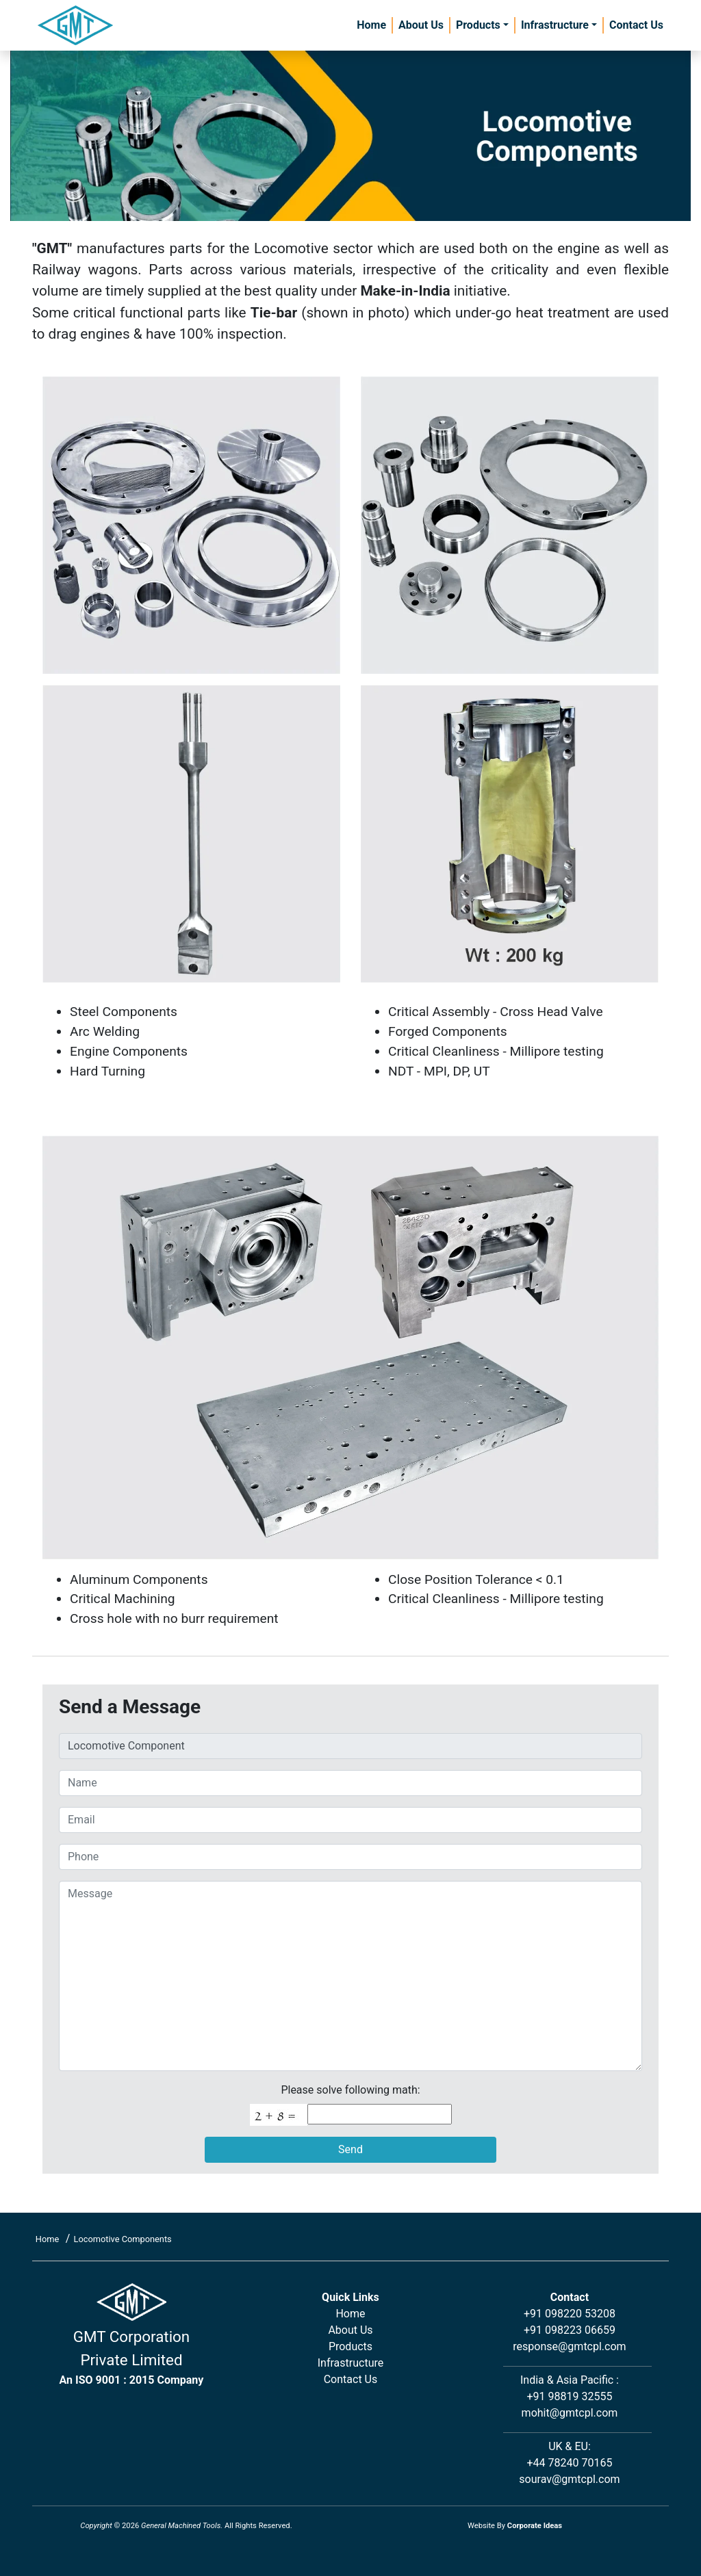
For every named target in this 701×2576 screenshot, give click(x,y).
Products (478, 24)
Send (350, 2149)
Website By (515, 2525)
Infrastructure (555, 24)
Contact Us (636, 24)
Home (371, 24)
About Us (421, 24)
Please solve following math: (350, 2089)
